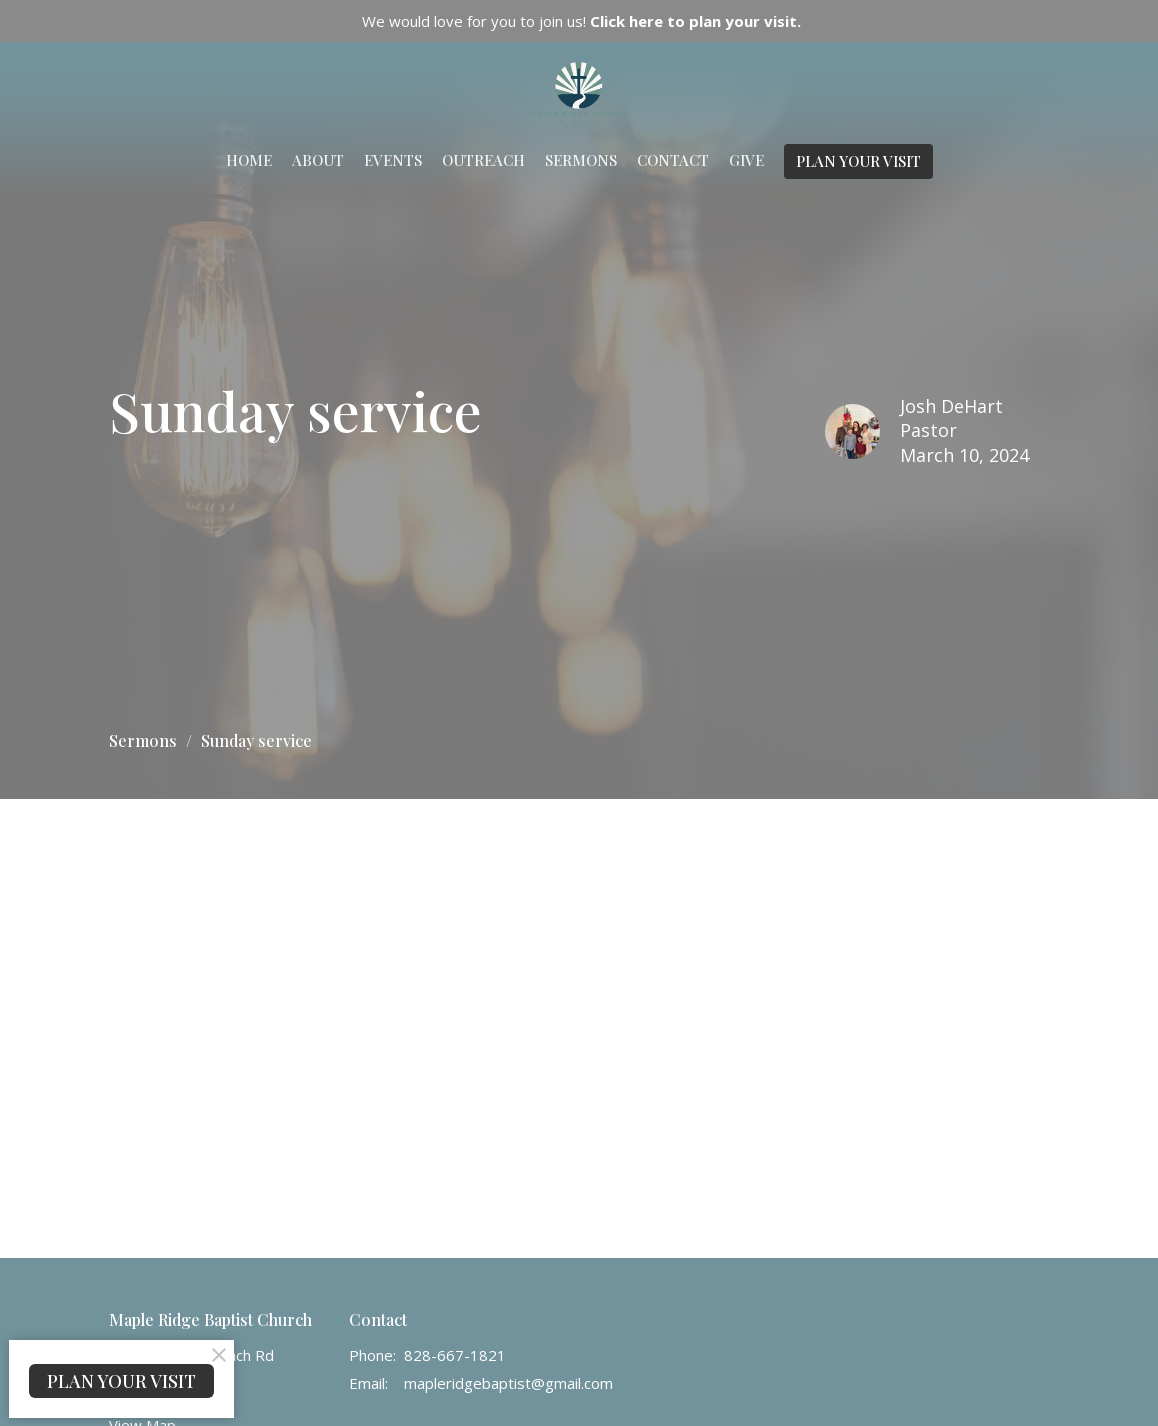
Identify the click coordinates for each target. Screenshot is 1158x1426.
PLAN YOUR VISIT (858, 161)
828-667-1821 (455, 1355)
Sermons (581, 160)
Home (249, 160)
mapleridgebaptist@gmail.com (508, 1383)
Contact (673, 160)
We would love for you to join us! (581, 21)
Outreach (483, 160)
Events (393, 160)
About (318, 160)
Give (746, 160)
